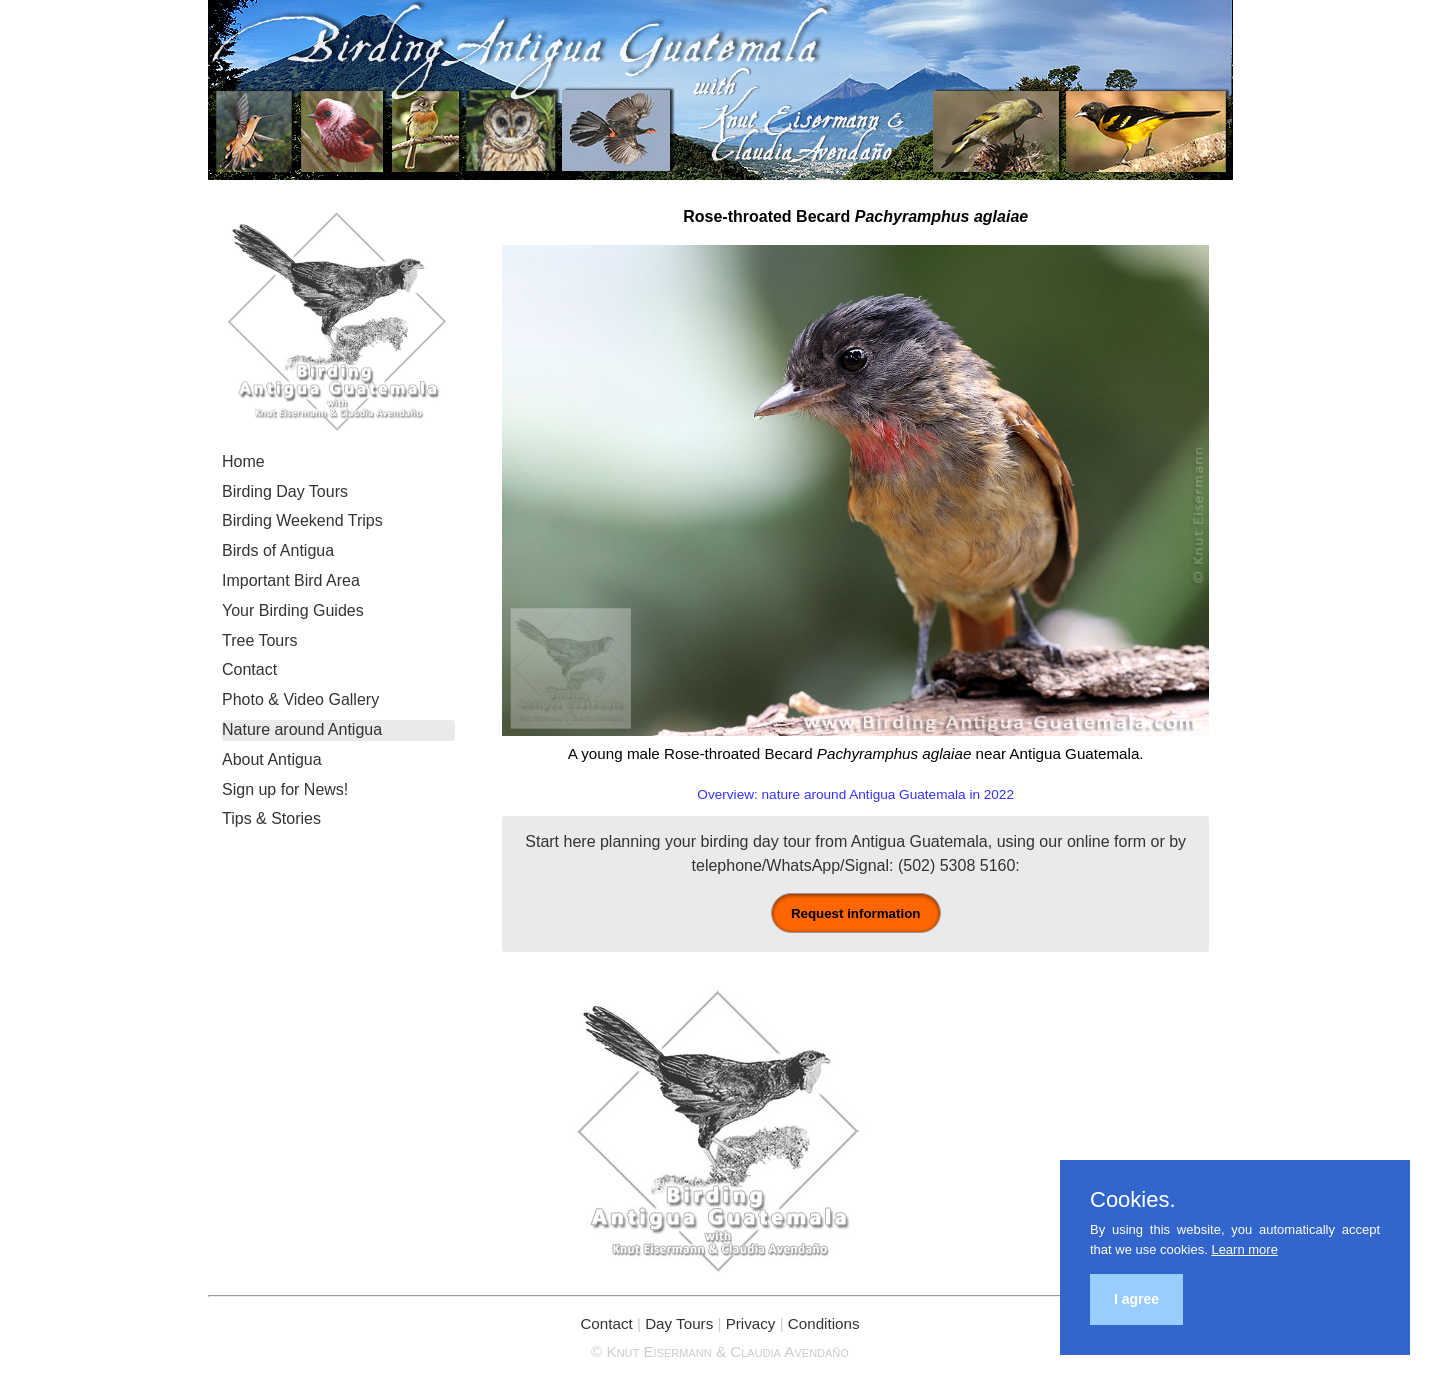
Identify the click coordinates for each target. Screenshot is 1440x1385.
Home (243, 461)
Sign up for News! (285, 789)
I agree (1136, 1299)
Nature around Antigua (302, 729)
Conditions (824, 1323)
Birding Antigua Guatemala (720, 90)
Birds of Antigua (278, 550)
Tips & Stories (271, 818)
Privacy (751, 1323)
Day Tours (679, 1323)
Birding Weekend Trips (302, 520)
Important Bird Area (291, 580)
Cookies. (1133, 1200)
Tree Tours (260, 640)
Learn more (1244, 1249)
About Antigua (272, 759)
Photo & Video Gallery (300, 699)
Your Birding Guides (293, 610)
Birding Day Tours (285, 491)
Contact (249, 669)
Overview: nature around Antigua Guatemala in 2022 (855, 794)
